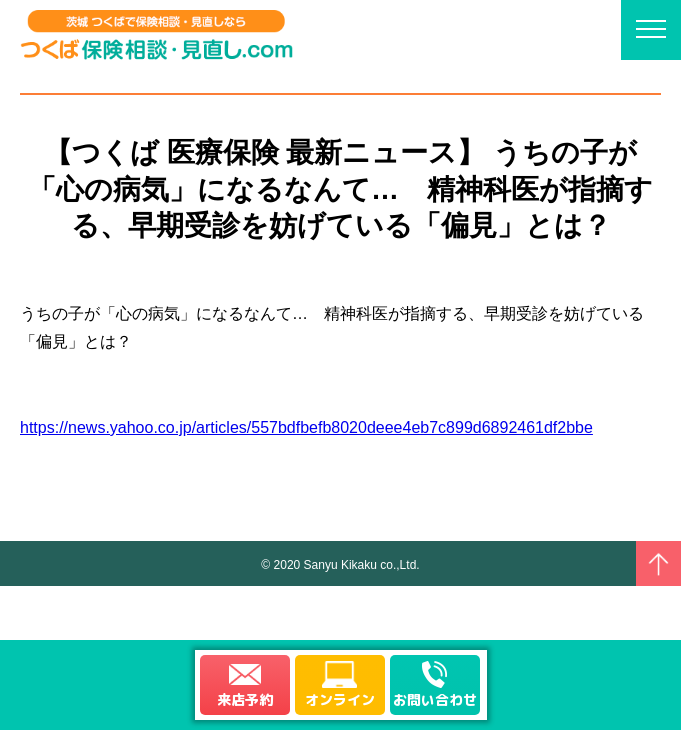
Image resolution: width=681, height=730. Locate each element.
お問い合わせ (435, 699)
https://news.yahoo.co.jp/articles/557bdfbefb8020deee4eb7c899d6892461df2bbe (306, 427)
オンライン (340, 699)
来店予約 (245, 699)
